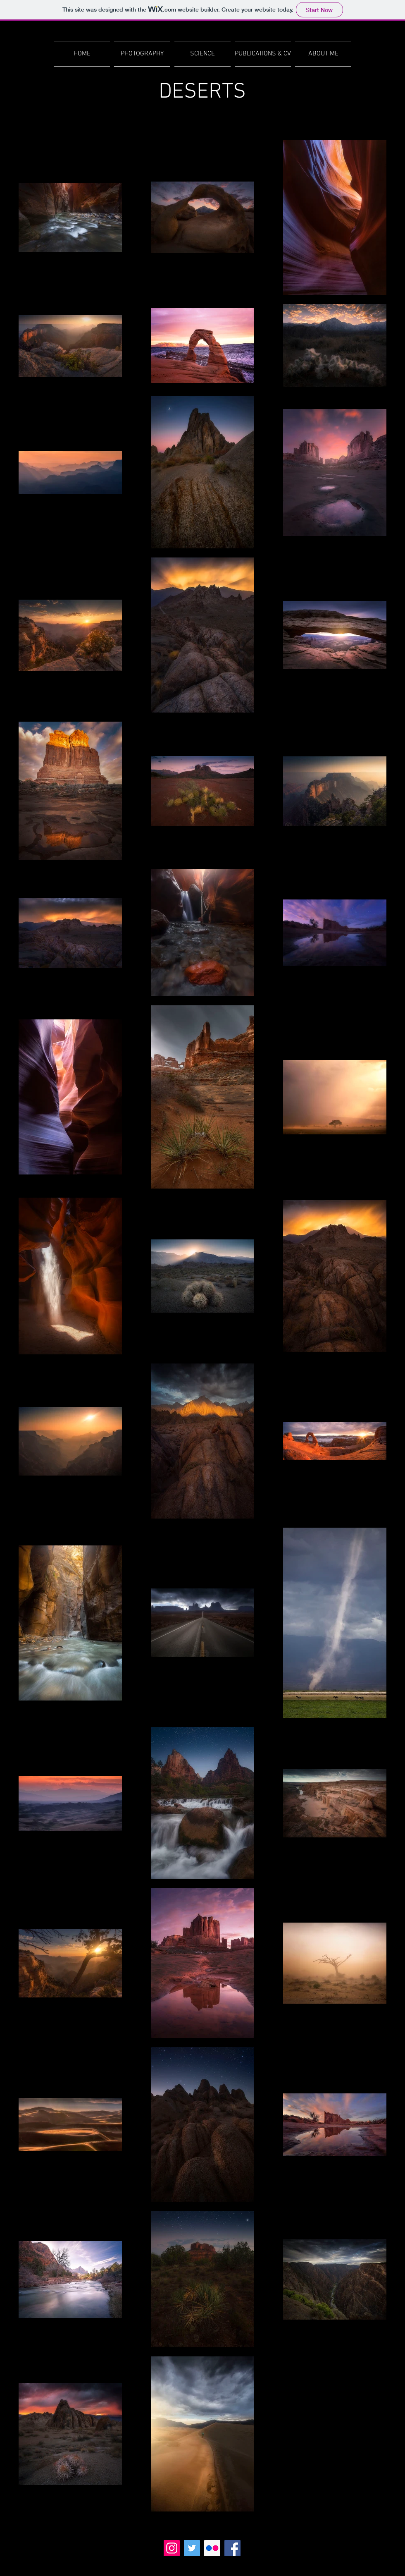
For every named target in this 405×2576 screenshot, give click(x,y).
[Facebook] (232, 2548)
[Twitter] (192, 2548)
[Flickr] (212, 2548)
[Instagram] (172, 2548)
